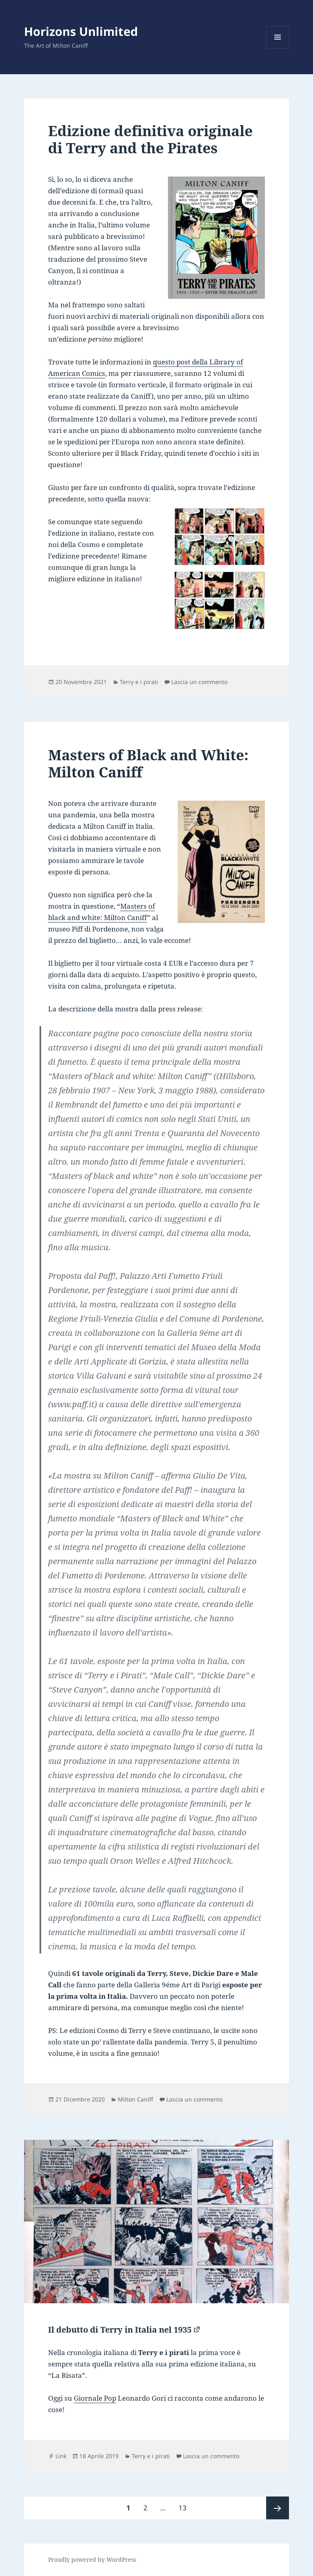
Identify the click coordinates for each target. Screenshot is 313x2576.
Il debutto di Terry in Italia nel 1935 (120, 2329)
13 (185, 2504)
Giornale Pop (95, 2398)
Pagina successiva (277, 2508)
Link (60, 2456)
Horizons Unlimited (81, 31)
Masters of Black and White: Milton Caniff (148, 763)
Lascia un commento (199, 682)
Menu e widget (278, 48)
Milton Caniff (135, 2099)
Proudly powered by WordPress (92, 2559)
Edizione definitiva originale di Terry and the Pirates (150, 139)
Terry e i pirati (139, 682)
